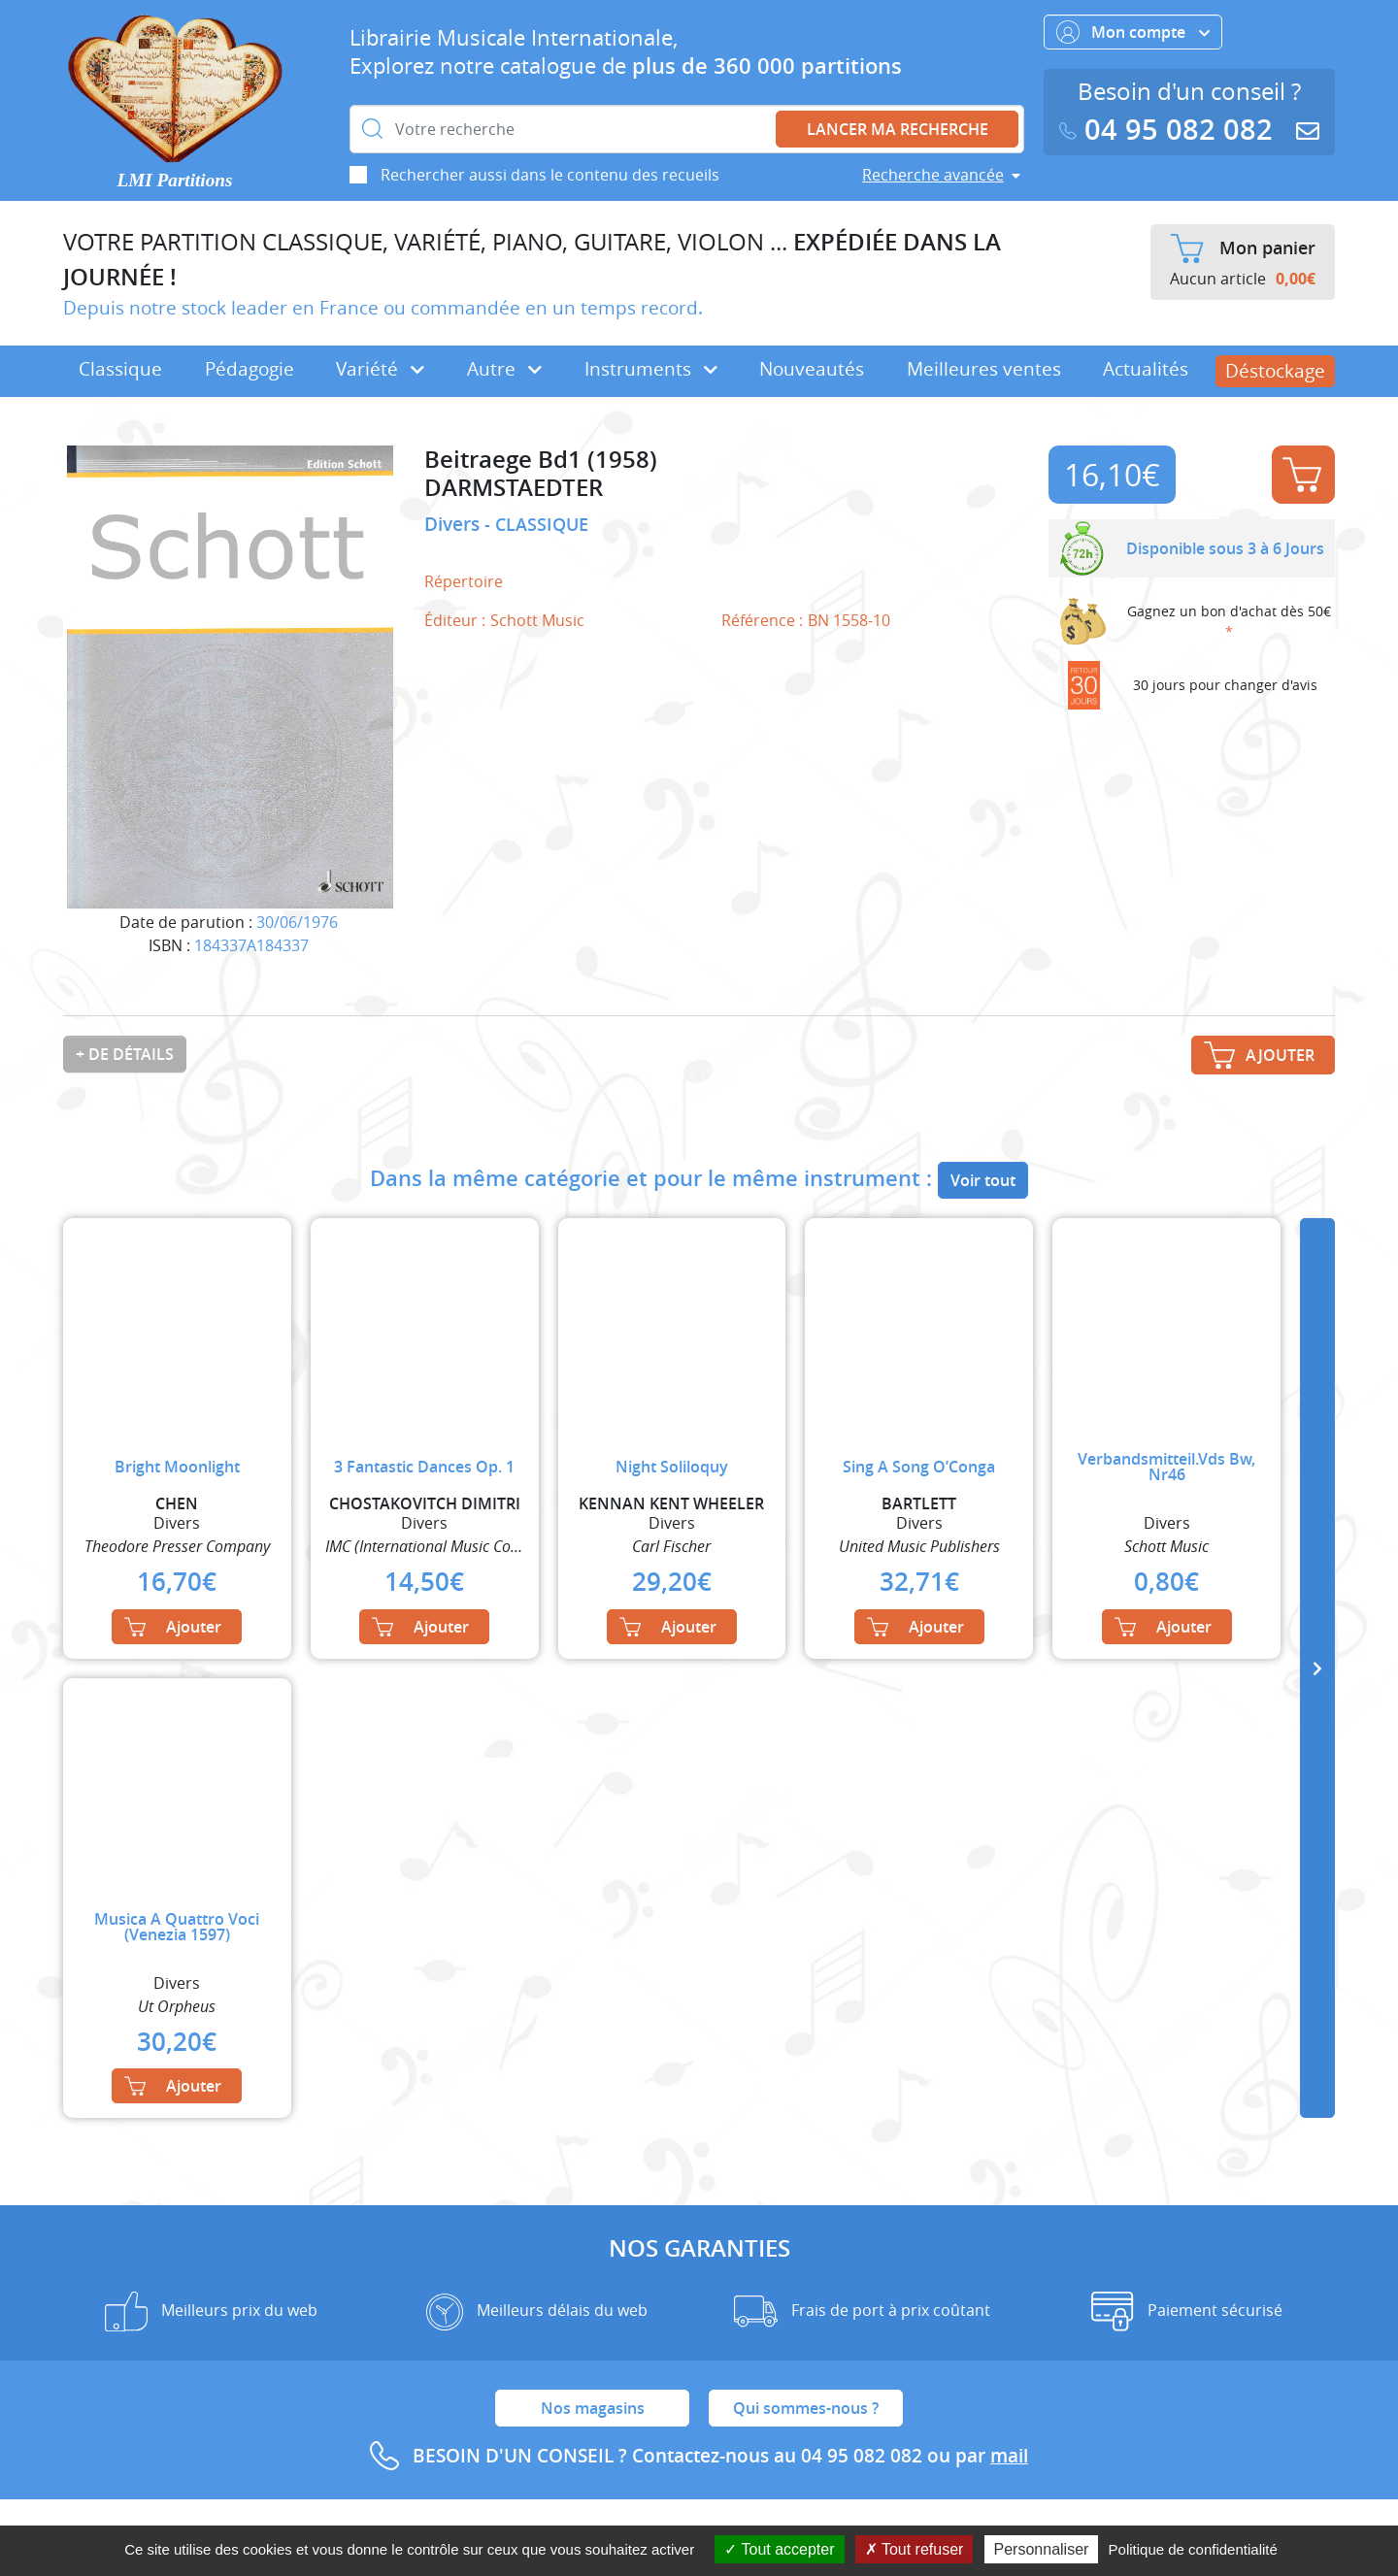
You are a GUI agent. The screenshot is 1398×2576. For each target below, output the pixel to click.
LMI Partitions (175, 180)
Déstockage (1275, 370)
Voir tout (982, 1180)
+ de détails (125, 1054)
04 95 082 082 (1170, 130)
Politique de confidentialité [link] (1193, 2549)
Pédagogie (249, 368)
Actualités (1145, 368)
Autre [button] (504, 368)
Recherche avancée (933, 174)
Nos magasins (593, 2408)
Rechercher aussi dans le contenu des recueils (550, 174)
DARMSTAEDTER (513, 488)
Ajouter (1301, 474)
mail (1009, 2455)
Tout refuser (914, 2549)
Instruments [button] (650, 368)
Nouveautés (811, 368)
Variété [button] (380, 368)
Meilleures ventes (984, 368)
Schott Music (537, 620)
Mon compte (1133, 32)
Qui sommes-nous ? (806, 2408)
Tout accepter (779, 2549)
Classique (120, 368)
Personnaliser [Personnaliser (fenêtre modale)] (1041, 2549)
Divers (454, 524)
